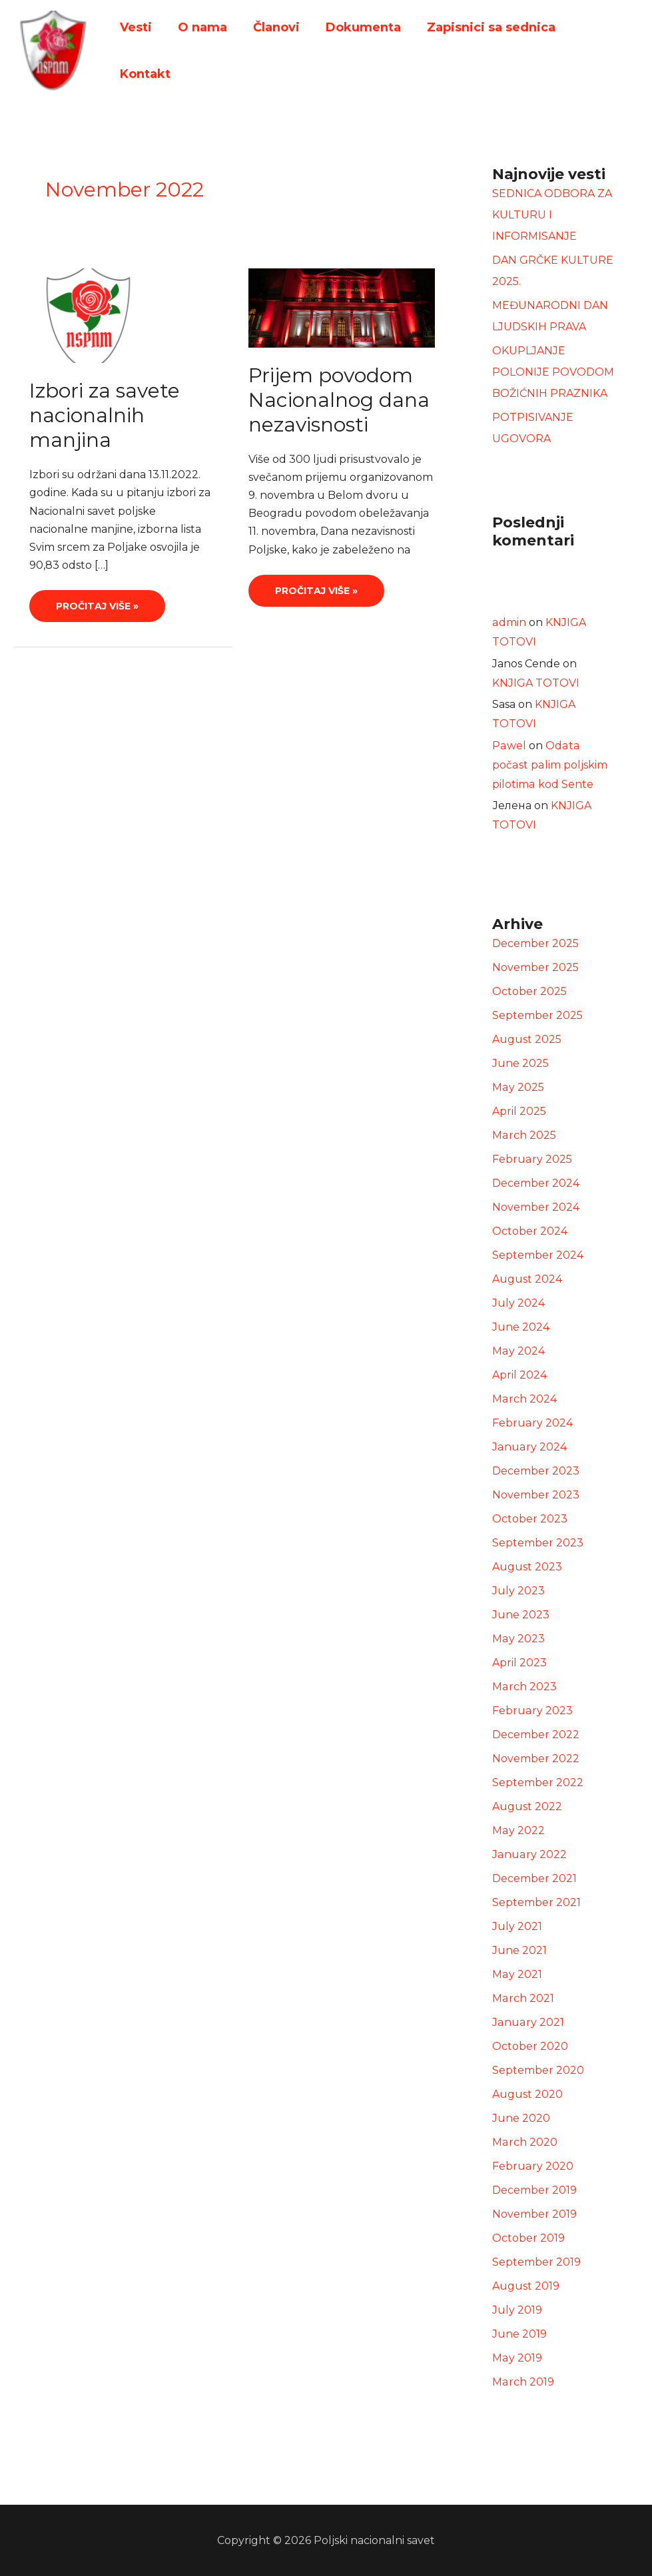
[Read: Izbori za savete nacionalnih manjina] (88, 315)
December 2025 (535, 943)
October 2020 (530, 2046)
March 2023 (524, 1686)
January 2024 (528, 1447)
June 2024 (520, 1327)
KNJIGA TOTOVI (535, 683)
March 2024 (524, 1399)
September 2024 (537, 1255)
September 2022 (537, 1782)
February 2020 (532, 2166)
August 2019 (525, 2286)
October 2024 (529, 1231)
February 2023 (532, 1710)
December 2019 (534, 2190)
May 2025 (517, 1087)
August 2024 (527, 1279)
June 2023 (520, 1614)
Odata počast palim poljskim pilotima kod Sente (554, 765)
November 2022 (535, 1758)
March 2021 (522, 1998)
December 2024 (535, 1183)
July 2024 (518, 1303)
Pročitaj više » (97, 601)
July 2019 (517, 2310)
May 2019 (516, 2358)
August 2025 (526, 1039)
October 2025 (529, 991)
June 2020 (521, 2118)
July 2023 (518, 1590)
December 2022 (535, 1734)
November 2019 (534, 2214)
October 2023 (529, 1518)
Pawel (508, 745)
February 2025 (531, 1159)
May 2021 (516, 1974)
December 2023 (535, 1470)
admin (508, 622)
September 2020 (538, 2070)
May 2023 (518, 1638)
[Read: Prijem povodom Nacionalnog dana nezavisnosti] (342, 307)
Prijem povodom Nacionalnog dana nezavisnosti (339, 400)
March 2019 (522, 2382)
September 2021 (536, 1902)
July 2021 (517, 1926)
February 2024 (532, 1423)
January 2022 (528, 1854)
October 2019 (528, 2238)
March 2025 (523, 1135)
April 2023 (519, 1662)
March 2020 (524, 2142)
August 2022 (527, 1806)
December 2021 (534, 1878)
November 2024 (535, 1207)
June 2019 (519, 2334)
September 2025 (537, 1015)
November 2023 (535, 1494)
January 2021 (527, 2022)
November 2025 (535, 967)
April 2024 (519, 1375)
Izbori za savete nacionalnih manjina (104, 415)
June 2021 (519, 1950)
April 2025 (519, 1111)
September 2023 (537, 1542)
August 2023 (527, 1566)
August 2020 (527, 2094)
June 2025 (520, 1063)
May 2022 (518, 1830)
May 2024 (518, 1351)
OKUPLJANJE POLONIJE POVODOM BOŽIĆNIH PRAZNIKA (553, 372)
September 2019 (536, 2262)
